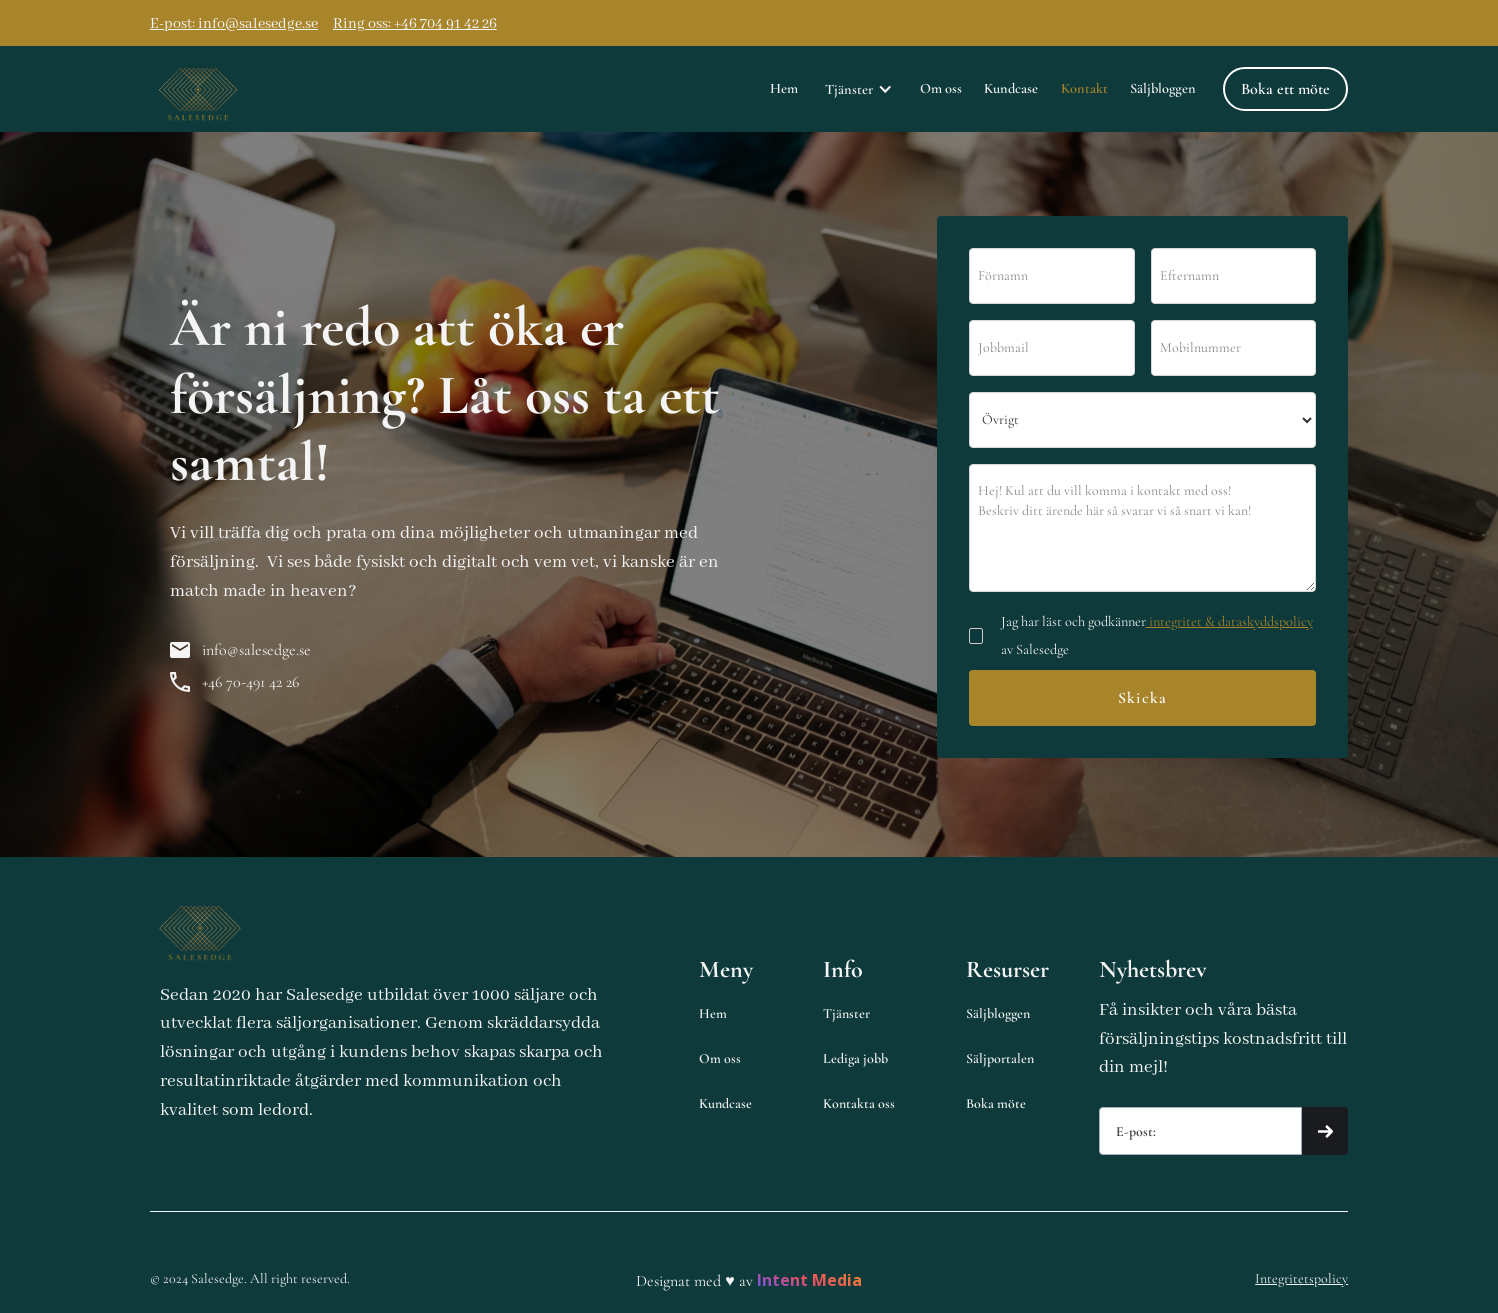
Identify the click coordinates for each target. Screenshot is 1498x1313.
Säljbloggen (1163, 88)
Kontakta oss (859, 1103)
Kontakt (1084, 88)
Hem (784, 88)
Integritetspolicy (1301, 1278)
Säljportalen (1000, 1058)
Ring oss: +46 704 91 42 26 (415, 24)
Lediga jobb (855, 1058)
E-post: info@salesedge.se (234, 24)
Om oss (941, 88)
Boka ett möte (1285, 89)
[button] (859, 88)
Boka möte (996, 1103)
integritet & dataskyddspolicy (1229, 621)
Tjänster (846, 1013)
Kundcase (1011, 88)
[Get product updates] (1201, 1131)
